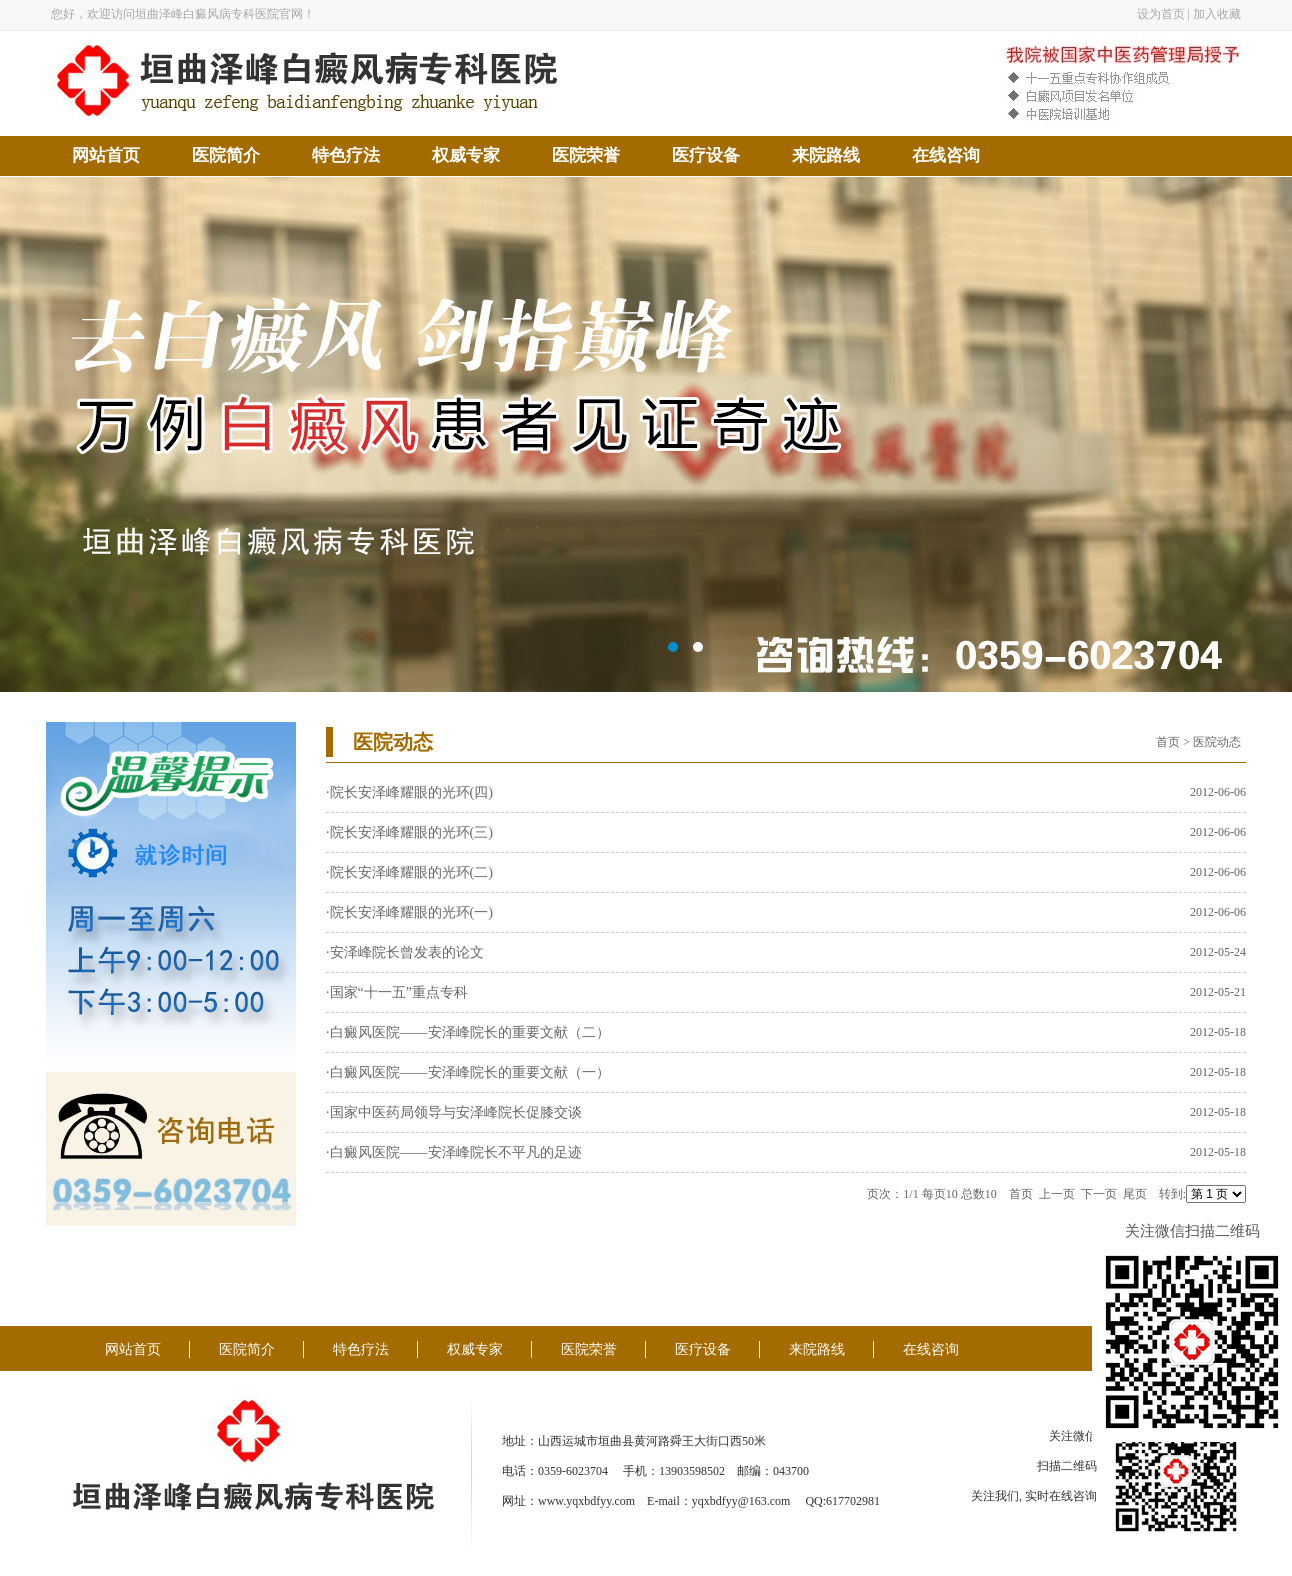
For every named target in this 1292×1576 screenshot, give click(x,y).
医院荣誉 (586, 155)
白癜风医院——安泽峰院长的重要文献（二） (470, 1032)
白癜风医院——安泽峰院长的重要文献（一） (470, 1072)
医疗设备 (706, 155)
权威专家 (466, 155)
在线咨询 (946, 155)
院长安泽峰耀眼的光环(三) (411, 832)
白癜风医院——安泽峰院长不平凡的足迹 (456, 1152)
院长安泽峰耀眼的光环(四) (411, 792)
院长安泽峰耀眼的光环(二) (411, 872)
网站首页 (106, 155)
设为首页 (1161, 14)
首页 (1168, 742)
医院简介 (226, 155)
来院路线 (826, 155)
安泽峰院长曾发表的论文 (407, 952)
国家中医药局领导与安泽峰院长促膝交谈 (456, 1112)
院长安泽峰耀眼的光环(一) (411, 912)
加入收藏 (1217, 14)
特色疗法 (346, 155)
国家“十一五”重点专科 (399, 992)
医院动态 (1217, 742)
